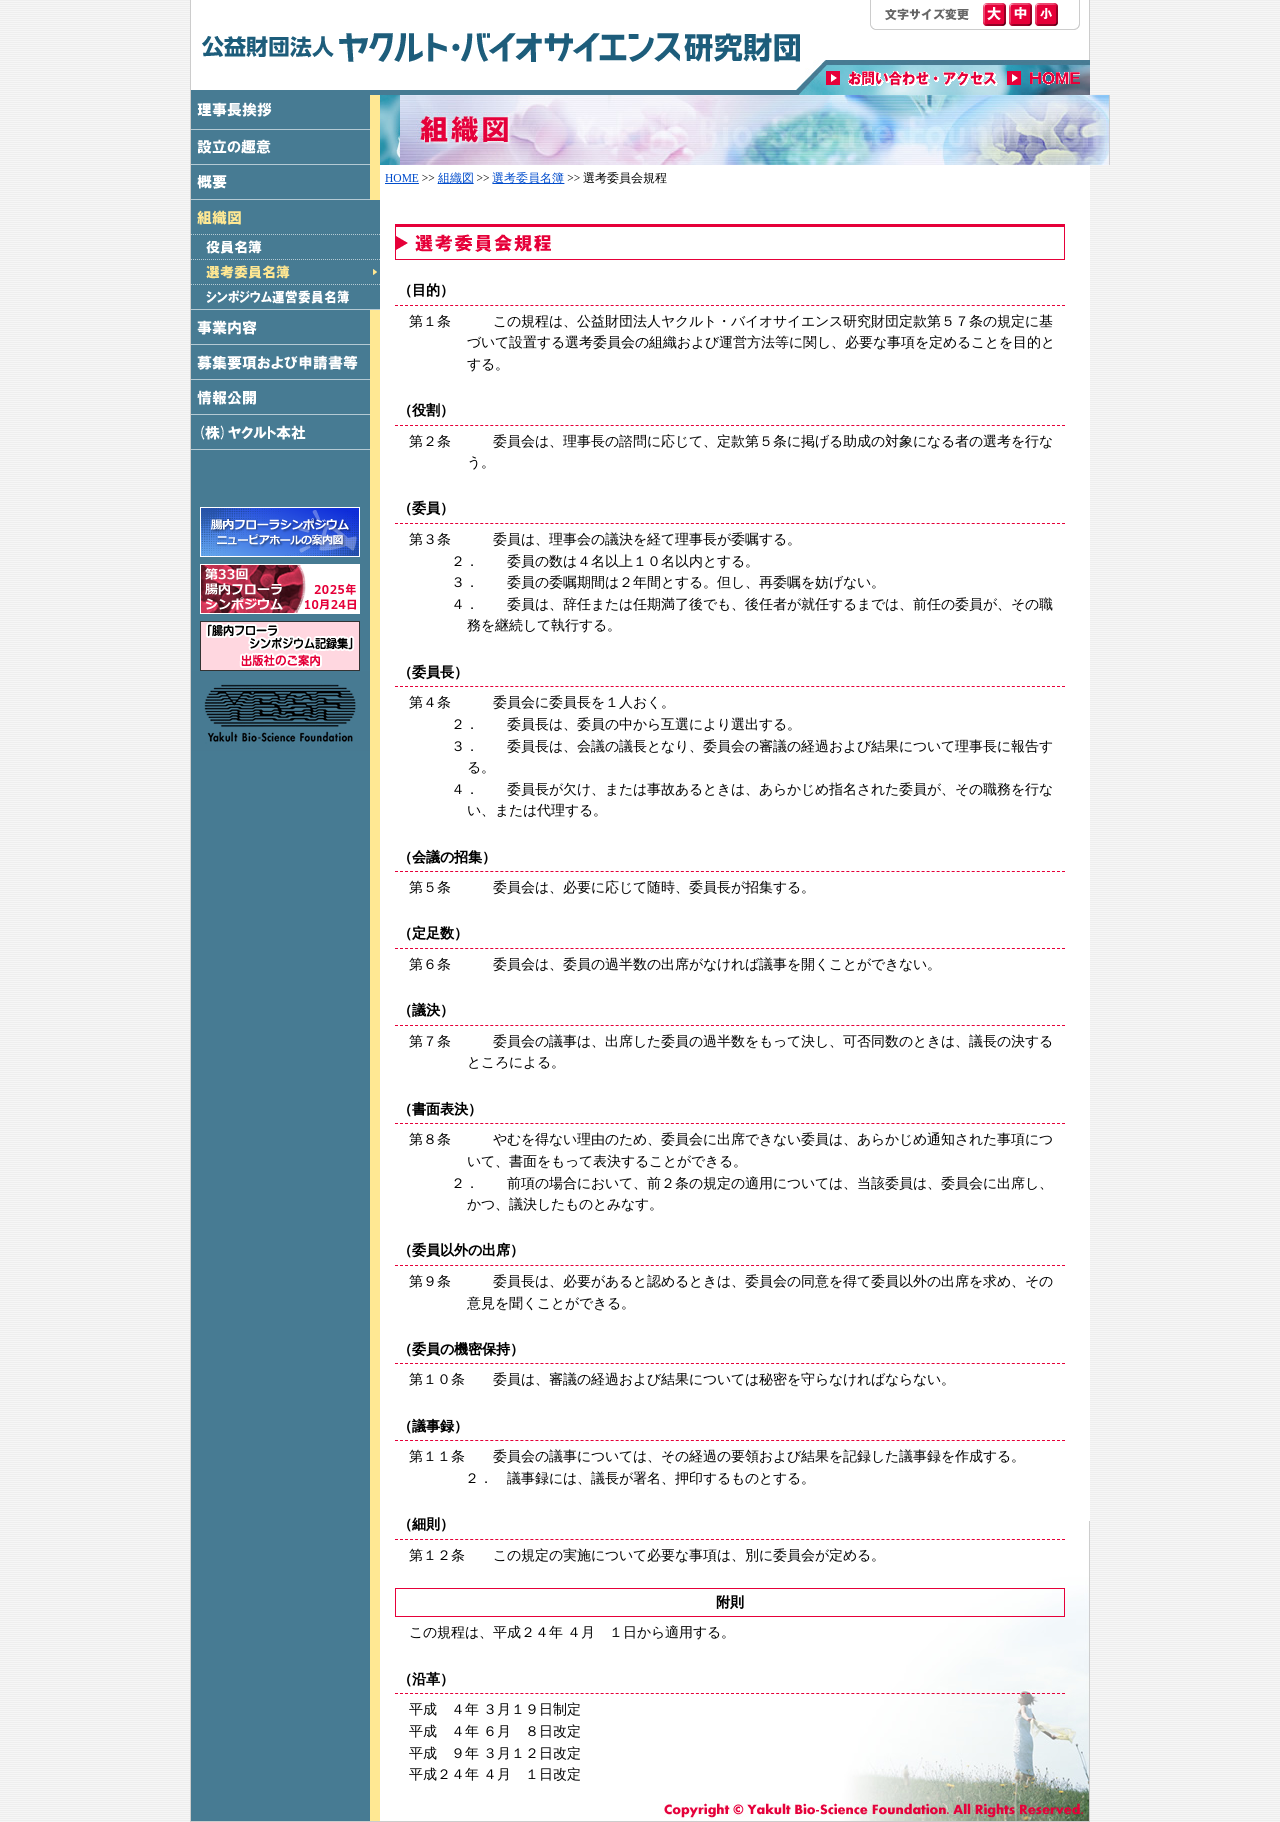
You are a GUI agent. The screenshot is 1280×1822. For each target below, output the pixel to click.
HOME (402, 178)
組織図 (456, 178)
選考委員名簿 (528, 178)
